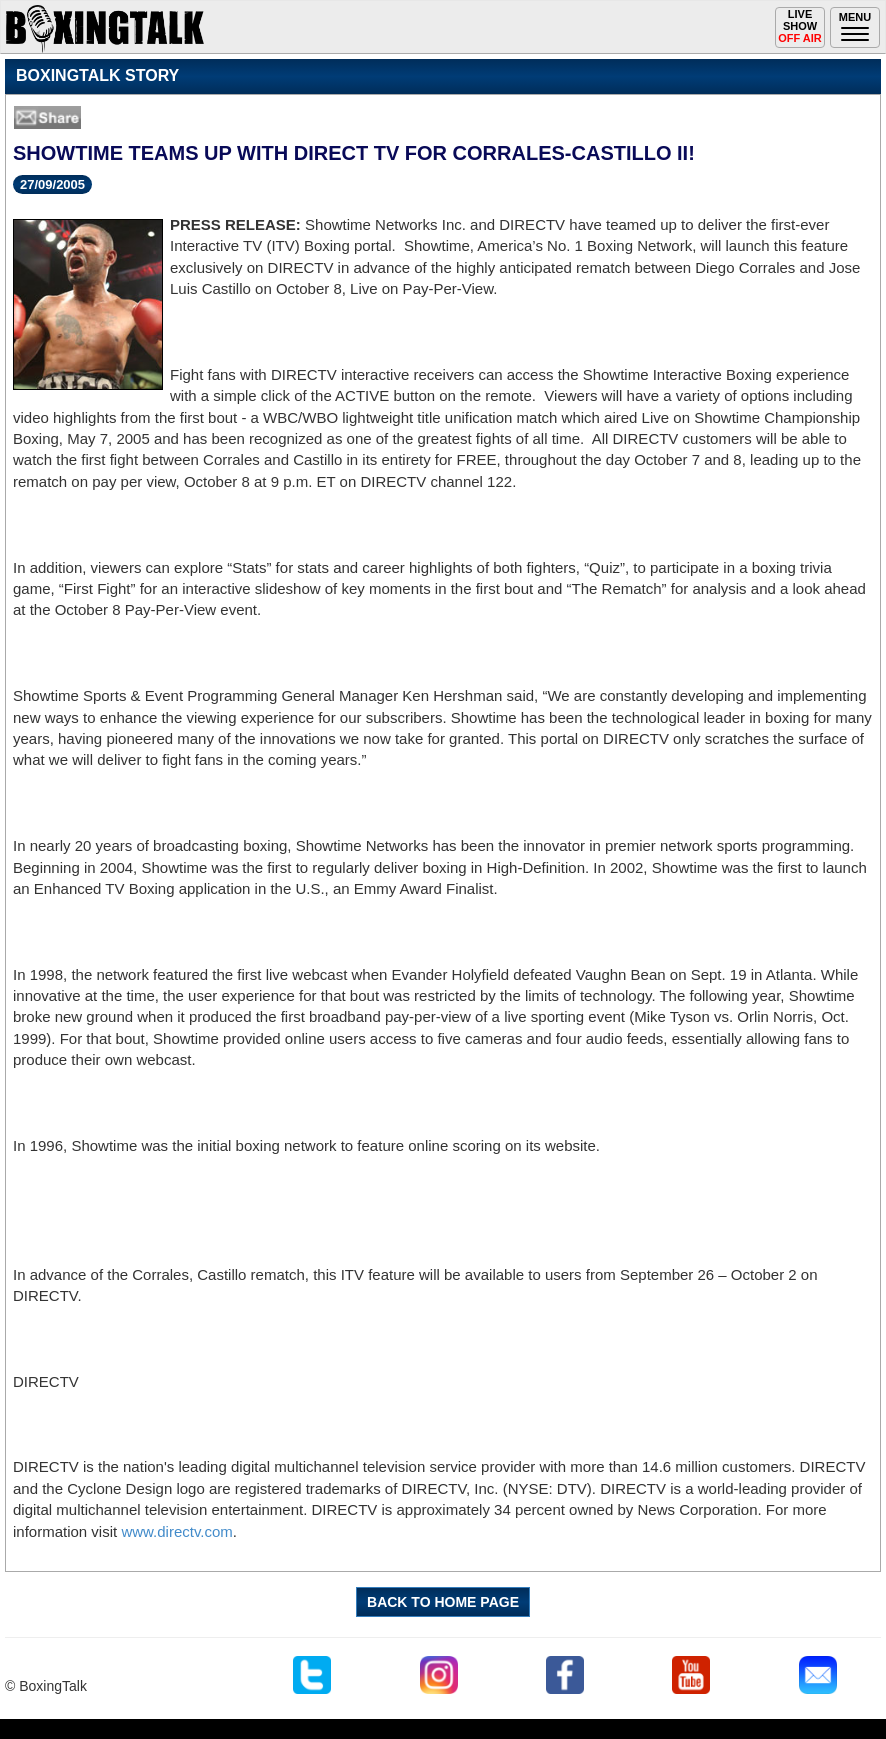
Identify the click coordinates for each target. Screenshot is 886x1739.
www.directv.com (176, 1531)
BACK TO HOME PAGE (443, 1602)
